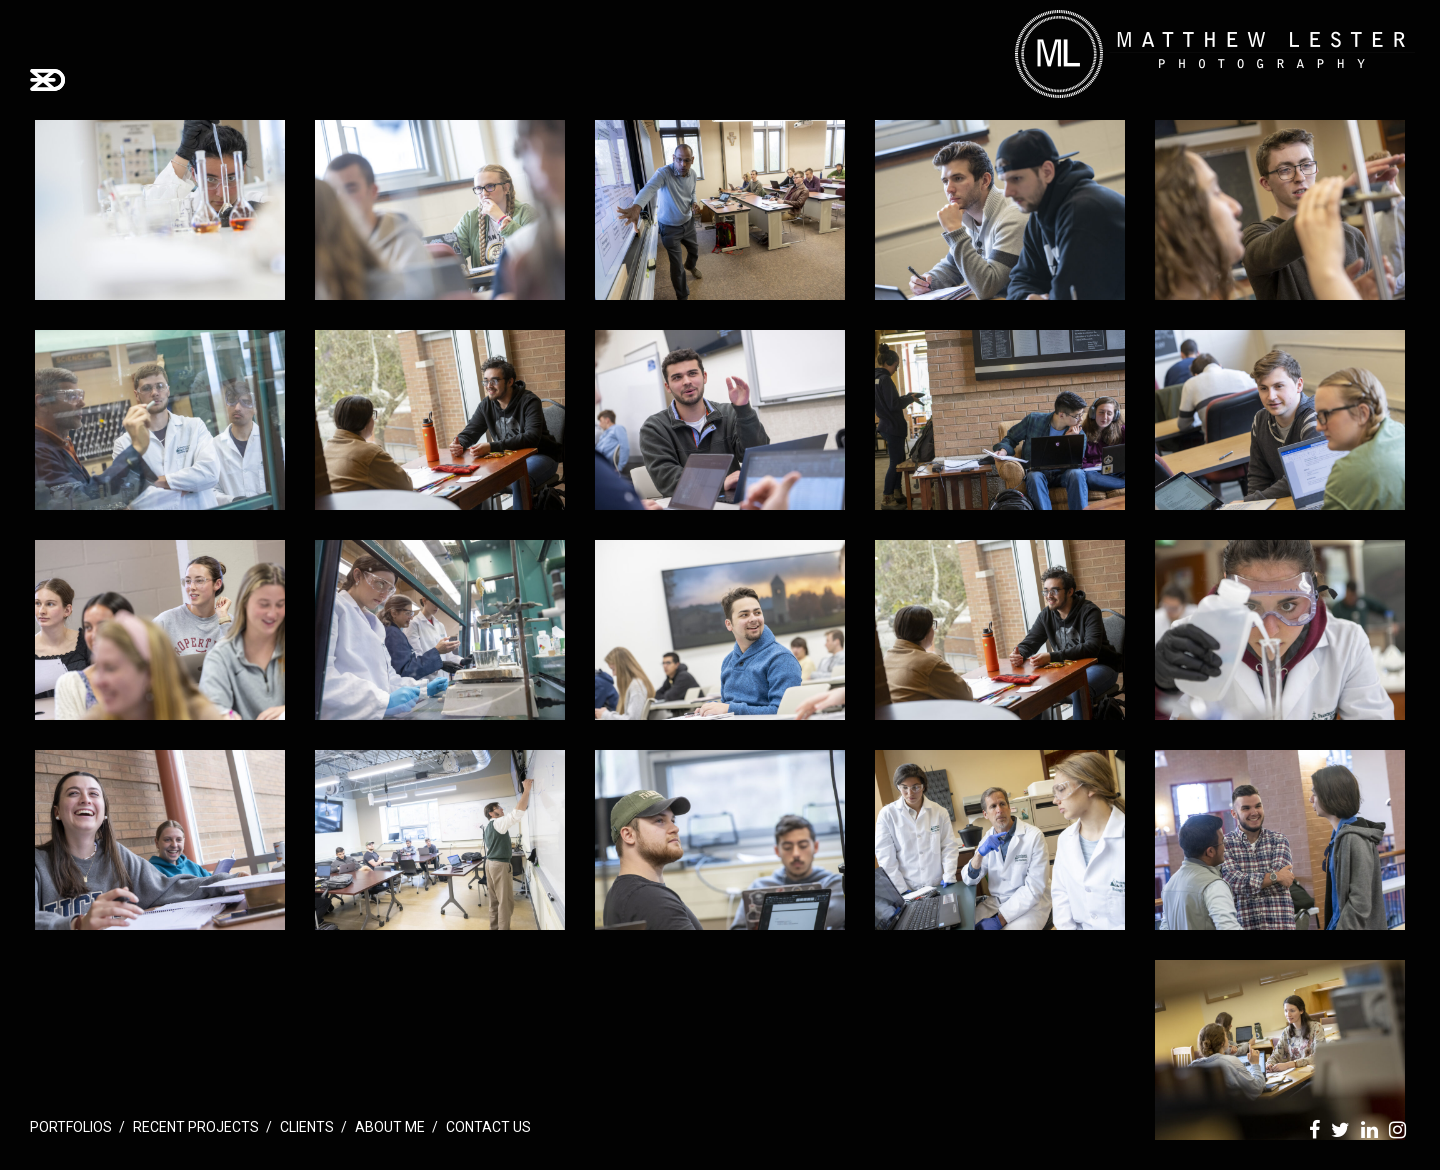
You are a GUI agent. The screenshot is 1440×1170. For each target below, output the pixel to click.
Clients (307, 1127)
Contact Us (488, 1127)
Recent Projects (196, 1127)
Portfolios (71, 1127)
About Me (390, 1127)
